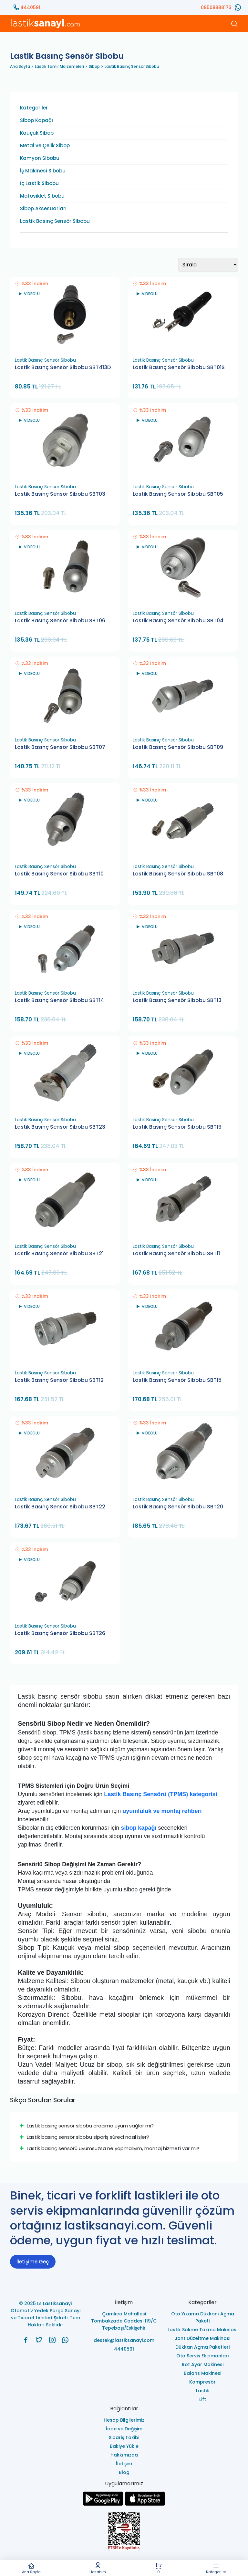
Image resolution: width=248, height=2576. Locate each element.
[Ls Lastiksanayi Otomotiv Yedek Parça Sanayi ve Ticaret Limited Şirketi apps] (145, 2504)
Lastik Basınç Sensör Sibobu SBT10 (59, 873)
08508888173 (216, 7)
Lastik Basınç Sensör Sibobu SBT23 (60, 1127)
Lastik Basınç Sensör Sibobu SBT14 (59, 1000)
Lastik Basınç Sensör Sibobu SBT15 (177, 1380)
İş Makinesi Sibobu (43, 171)
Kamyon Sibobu (39, 158)
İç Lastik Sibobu (39, 183)
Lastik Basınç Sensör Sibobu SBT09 (178, 747)
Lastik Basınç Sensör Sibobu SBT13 (177, 1000)
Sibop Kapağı (36, 120)
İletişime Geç (32, 2261)
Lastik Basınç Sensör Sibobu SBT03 (60, 494)
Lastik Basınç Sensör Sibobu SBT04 (178, 620)
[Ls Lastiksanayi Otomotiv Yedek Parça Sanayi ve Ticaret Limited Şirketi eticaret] (124, 2531)
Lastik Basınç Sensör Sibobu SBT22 (60, 1506)
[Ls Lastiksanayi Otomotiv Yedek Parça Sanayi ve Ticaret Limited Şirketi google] (103, 2504)
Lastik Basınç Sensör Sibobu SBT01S (179, 367)
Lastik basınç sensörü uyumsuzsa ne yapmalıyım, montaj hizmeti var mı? (109, 2148)
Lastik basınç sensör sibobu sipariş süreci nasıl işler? (84, 2137)
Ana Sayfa (31, 2568)
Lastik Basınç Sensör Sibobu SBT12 (59, 1380)
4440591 (30, 7)
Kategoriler (216, 2568)
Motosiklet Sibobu (42, 196)
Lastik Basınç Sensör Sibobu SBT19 (177, 1127)
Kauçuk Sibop (37, 133)
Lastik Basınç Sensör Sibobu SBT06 (60, 620)
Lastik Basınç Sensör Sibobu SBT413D (63, 367)
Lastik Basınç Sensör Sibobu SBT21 (59, 1253)
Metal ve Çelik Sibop (45, 146)
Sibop (94, 66)
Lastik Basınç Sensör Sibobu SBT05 (178, 494)
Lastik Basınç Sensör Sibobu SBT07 (60, 747)
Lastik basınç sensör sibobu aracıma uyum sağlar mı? (87, 2125)
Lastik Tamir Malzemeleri (59, 66)
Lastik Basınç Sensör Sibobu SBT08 (178, 873)
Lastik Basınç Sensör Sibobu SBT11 (176, 1253)
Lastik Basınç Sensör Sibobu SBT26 (60, 1633)
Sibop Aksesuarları (43, 209)
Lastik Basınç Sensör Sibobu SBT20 (178, 1506)
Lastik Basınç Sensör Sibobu (132, 66)
